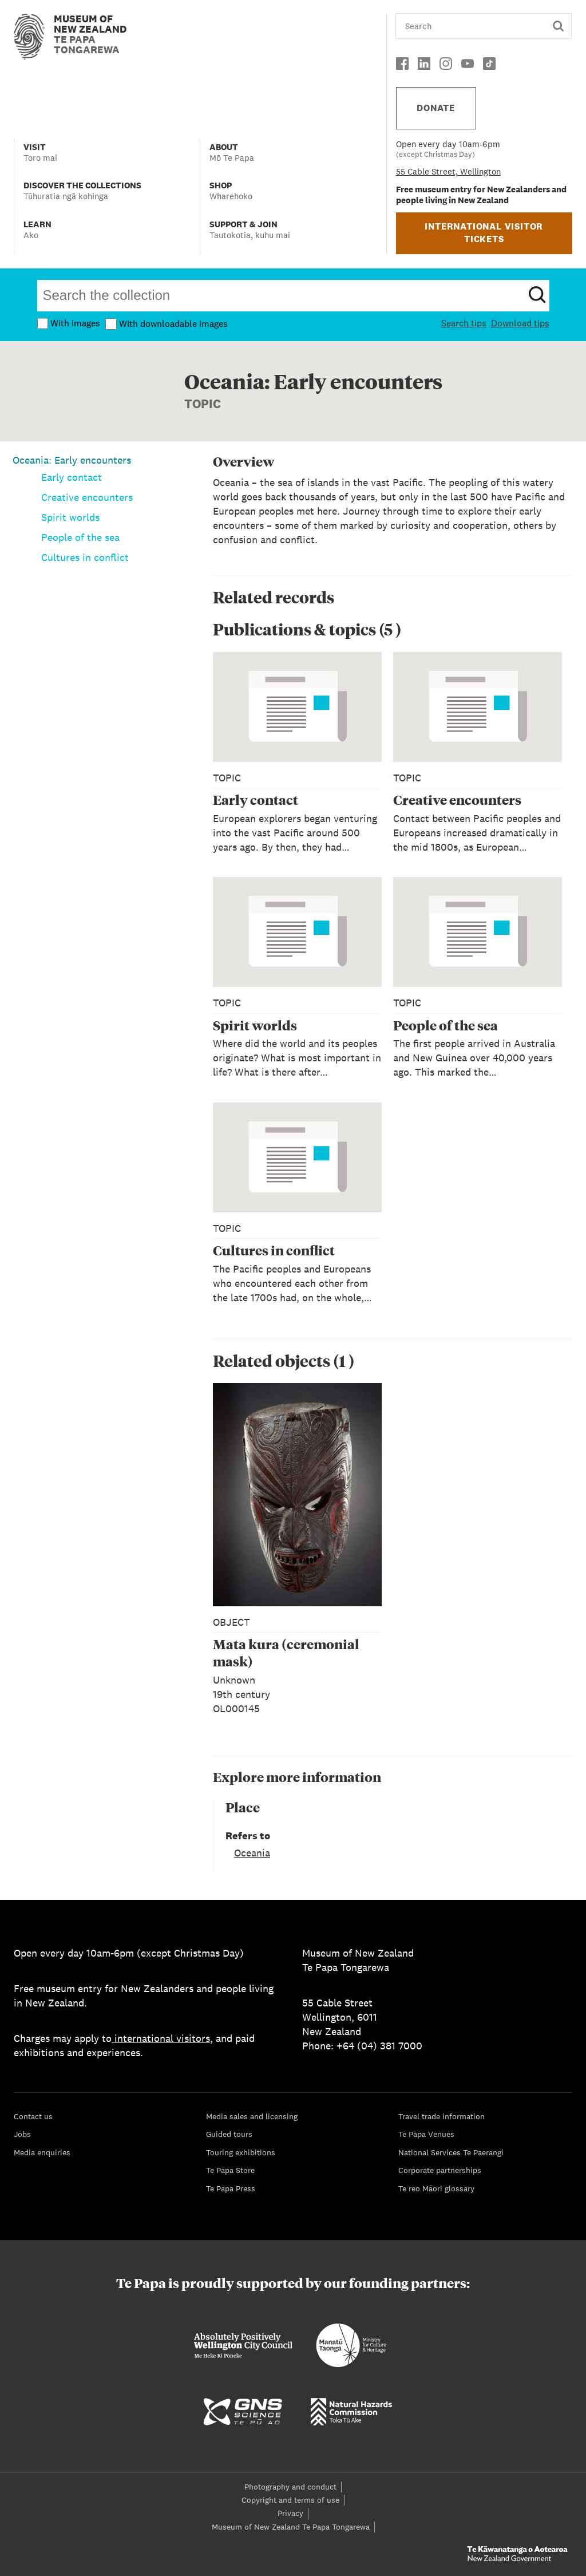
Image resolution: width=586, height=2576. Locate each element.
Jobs (22, 2134)
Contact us (33, 2116)
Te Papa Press (230, 2188)
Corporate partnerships (439, 2170)
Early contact (71, 477)
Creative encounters (87, 497)
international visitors (161, 2038)
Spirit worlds (70, 517)
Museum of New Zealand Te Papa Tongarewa (291, 2527)
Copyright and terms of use (290, 2500)
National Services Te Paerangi (451, 2152)
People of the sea (80, 537)
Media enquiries (42, 2152)
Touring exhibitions (240, 2152)
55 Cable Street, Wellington (448, 171)
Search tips (463, 323)
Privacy (290, 2513)
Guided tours (229, 2134)
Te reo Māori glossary (436, 2188)
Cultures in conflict (85, 557)
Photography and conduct (290, 2487)
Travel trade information (441, 2116)
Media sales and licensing (252, 2116)
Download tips (520, 323)
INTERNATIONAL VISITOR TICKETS (484, 232)
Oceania (252, 1852)
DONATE (436, 108)
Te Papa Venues (426, 2134)
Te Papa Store (230, 2170)
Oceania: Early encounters (72, 460)
